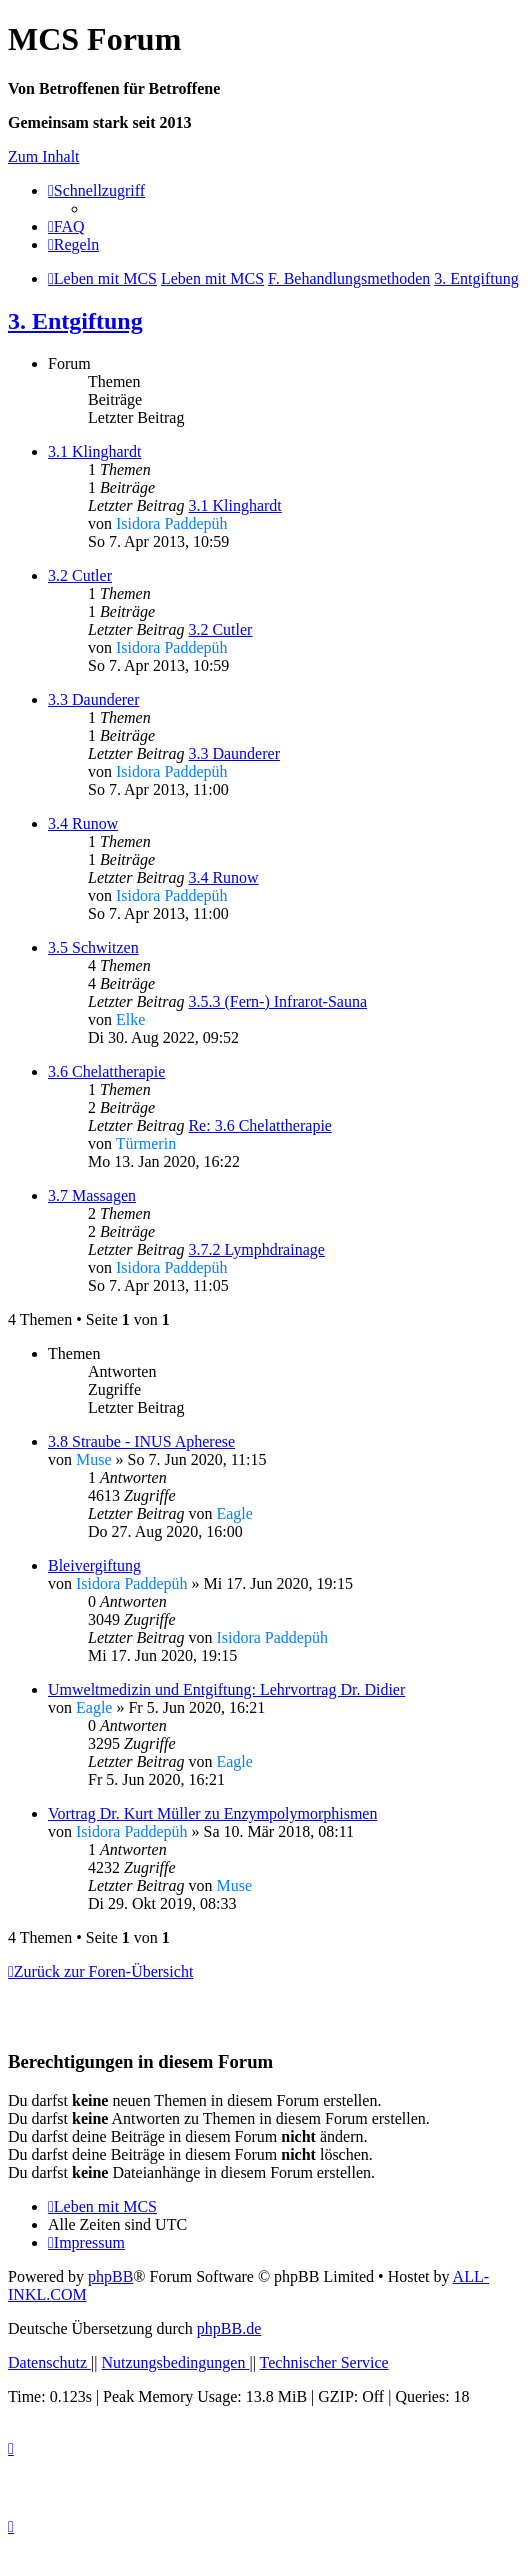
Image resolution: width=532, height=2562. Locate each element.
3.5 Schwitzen (93, 947)
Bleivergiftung (94, 1565)
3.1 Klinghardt (94, 451)
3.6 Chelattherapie (106, 1071)
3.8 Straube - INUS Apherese (141, 1441)
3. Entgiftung (75, 321)
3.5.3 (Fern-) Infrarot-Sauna (277, 1001)
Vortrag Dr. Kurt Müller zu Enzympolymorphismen (212, 1813)
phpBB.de (229, 2328)
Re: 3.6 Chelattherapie (260, 1125)
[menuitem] (66, 226)
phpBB (110, 2276)
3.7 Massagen (92, 1195)
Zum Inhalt (44, 156)
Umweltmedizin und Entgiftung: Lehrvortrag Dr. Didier (226, 1689)
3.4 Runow (83, 823)
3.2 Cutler (80, 575)
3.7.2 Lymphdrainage (256, 1249)
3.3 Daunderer (94, 699)
